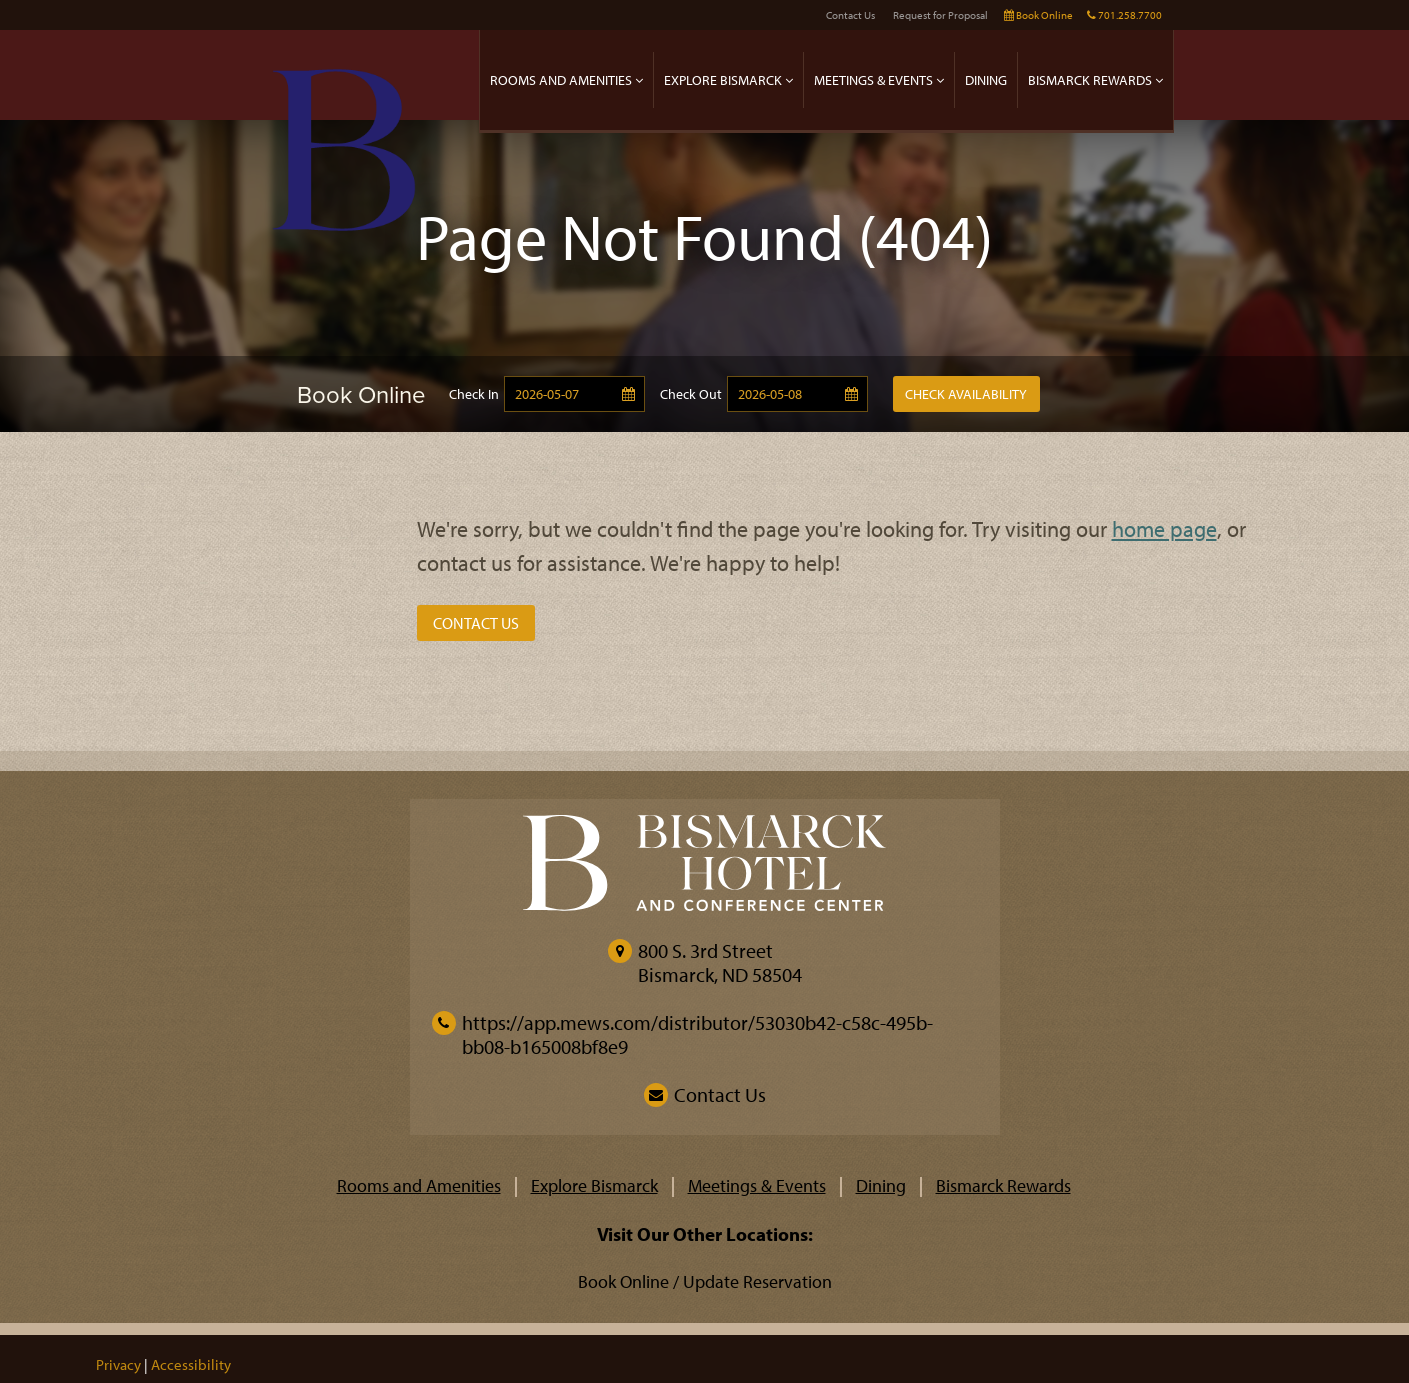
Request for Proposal (940, 15)
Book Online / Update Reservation (705, 1281)
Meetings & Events (879, 79)
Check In (474, 394)
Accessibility (191, 1364)
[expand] (639, 79)
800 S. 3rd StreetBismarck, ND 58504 (720, 962)
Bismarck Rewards (1095, 79)
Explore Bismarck (728, 79)
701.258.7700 (1124, 15)
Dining (986, 79)
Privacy (118, 1364)
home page (1164, 529)
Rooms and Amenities (566, 79)
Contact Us (850, 15)
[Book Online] (325, 394)
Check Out (691, 394)
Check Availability (966, 394)
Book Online (1038, 15)
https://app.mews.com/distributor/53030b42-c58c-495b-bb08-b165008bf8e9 (682, 1034)
